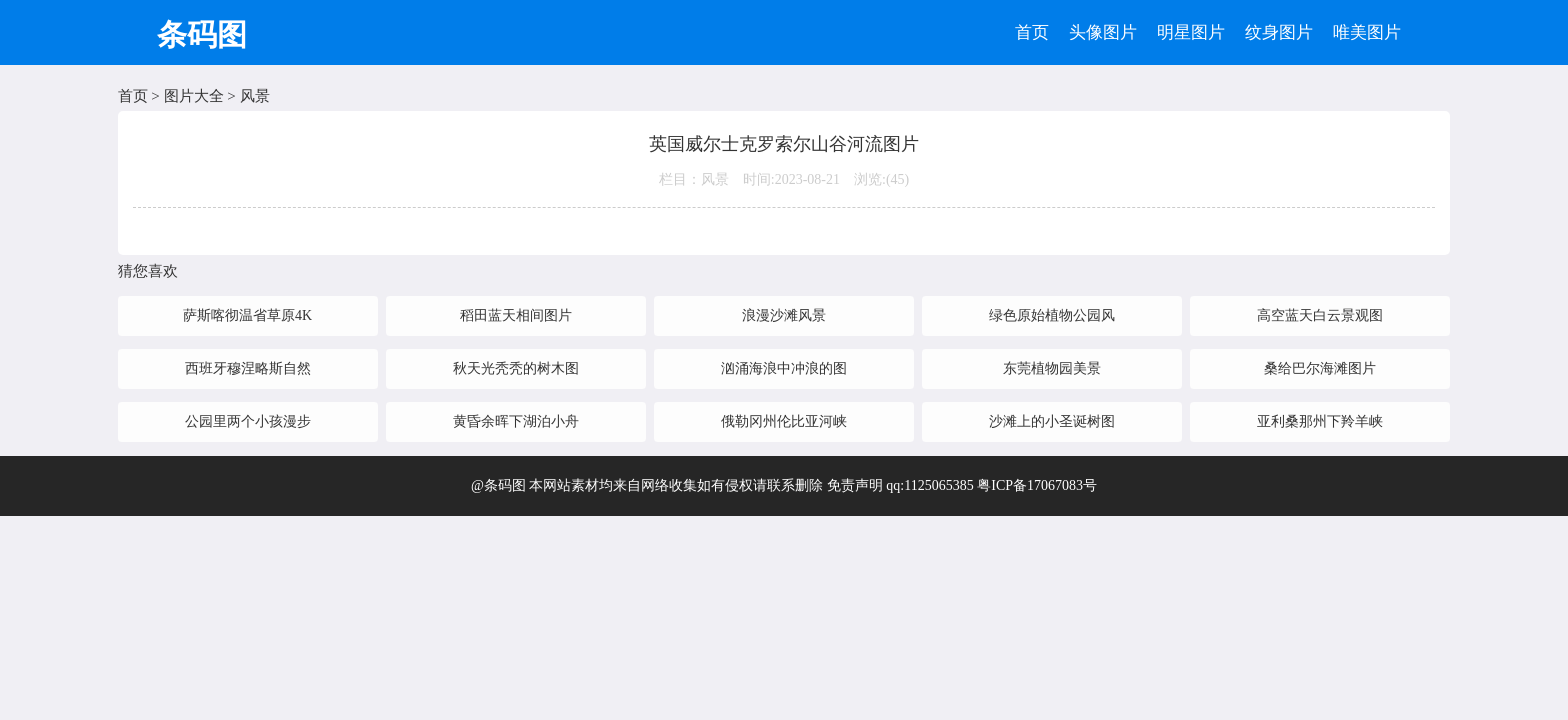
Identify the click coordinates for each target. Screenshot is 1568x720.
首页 (1032, 32)
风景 (255, 96)
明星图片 (1191, 32)
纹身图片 (1279, 32)
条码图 (202, 34)
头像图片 (1103, 32)
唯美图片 (1367, 32)
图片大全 (194, 96)
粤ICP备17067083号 (1037, 485)
